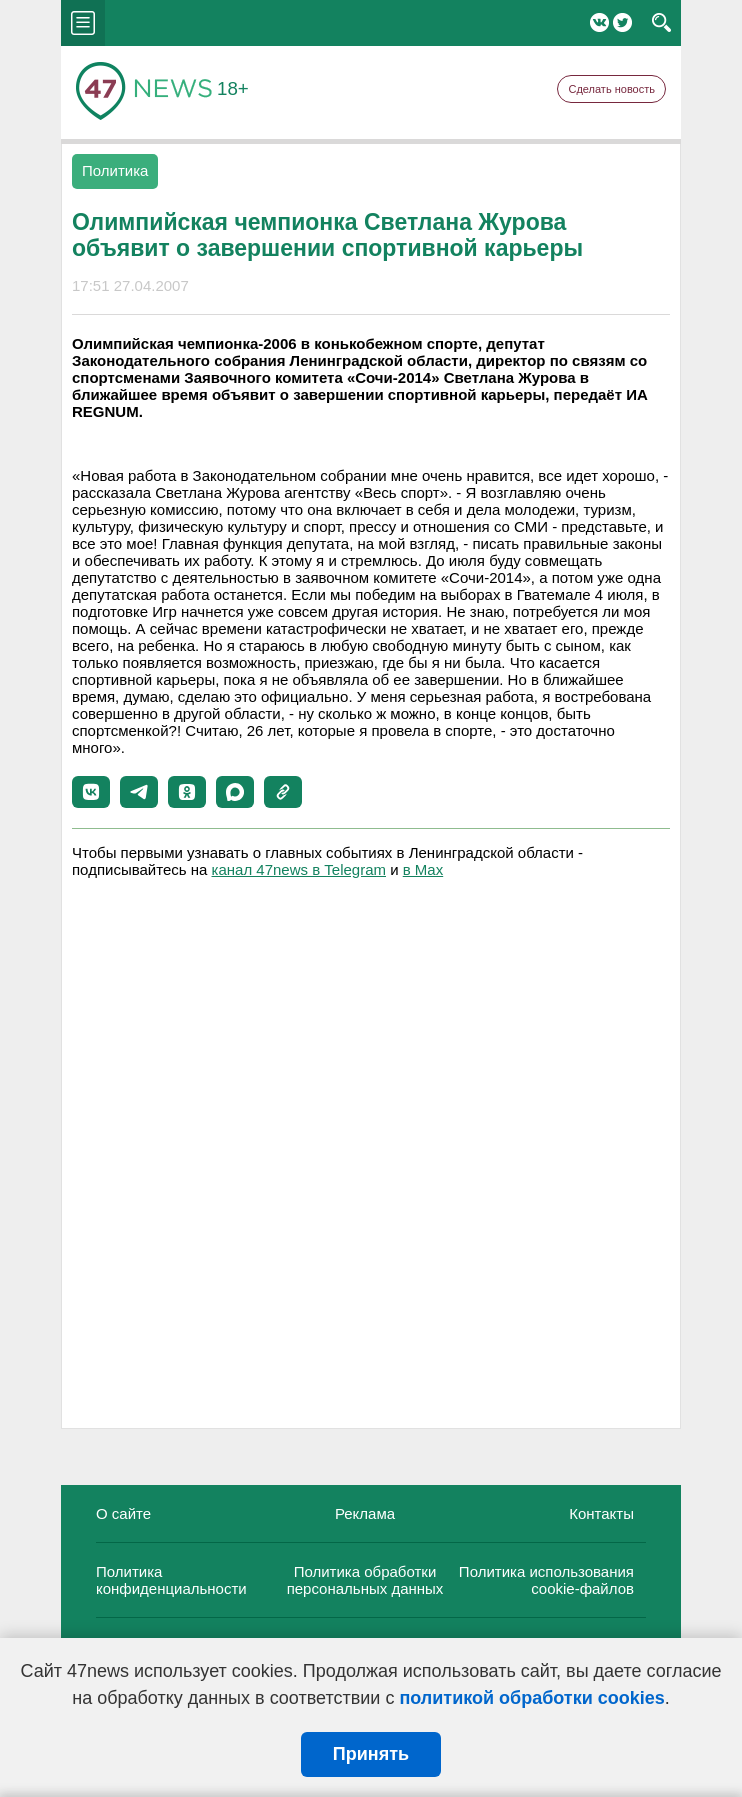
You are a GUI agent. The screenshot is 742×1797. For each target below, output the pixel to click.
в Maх (423, 869)
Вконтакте (599, 22)
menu (83, 23)
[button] (91, 792)
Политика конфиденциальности (171, 1580)
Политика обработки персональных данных (365, 1580)
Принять (371, 1754)
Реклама (365, 1513)
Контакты (601, 1513)
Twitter (622, 22)
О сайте (123, 1513)
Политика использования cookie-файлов (546, 1580)
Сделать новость (611, 89)
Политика (115, 170)
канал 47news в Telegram (299, 869)
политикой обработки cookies (531, 1698)
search (661, 23)
